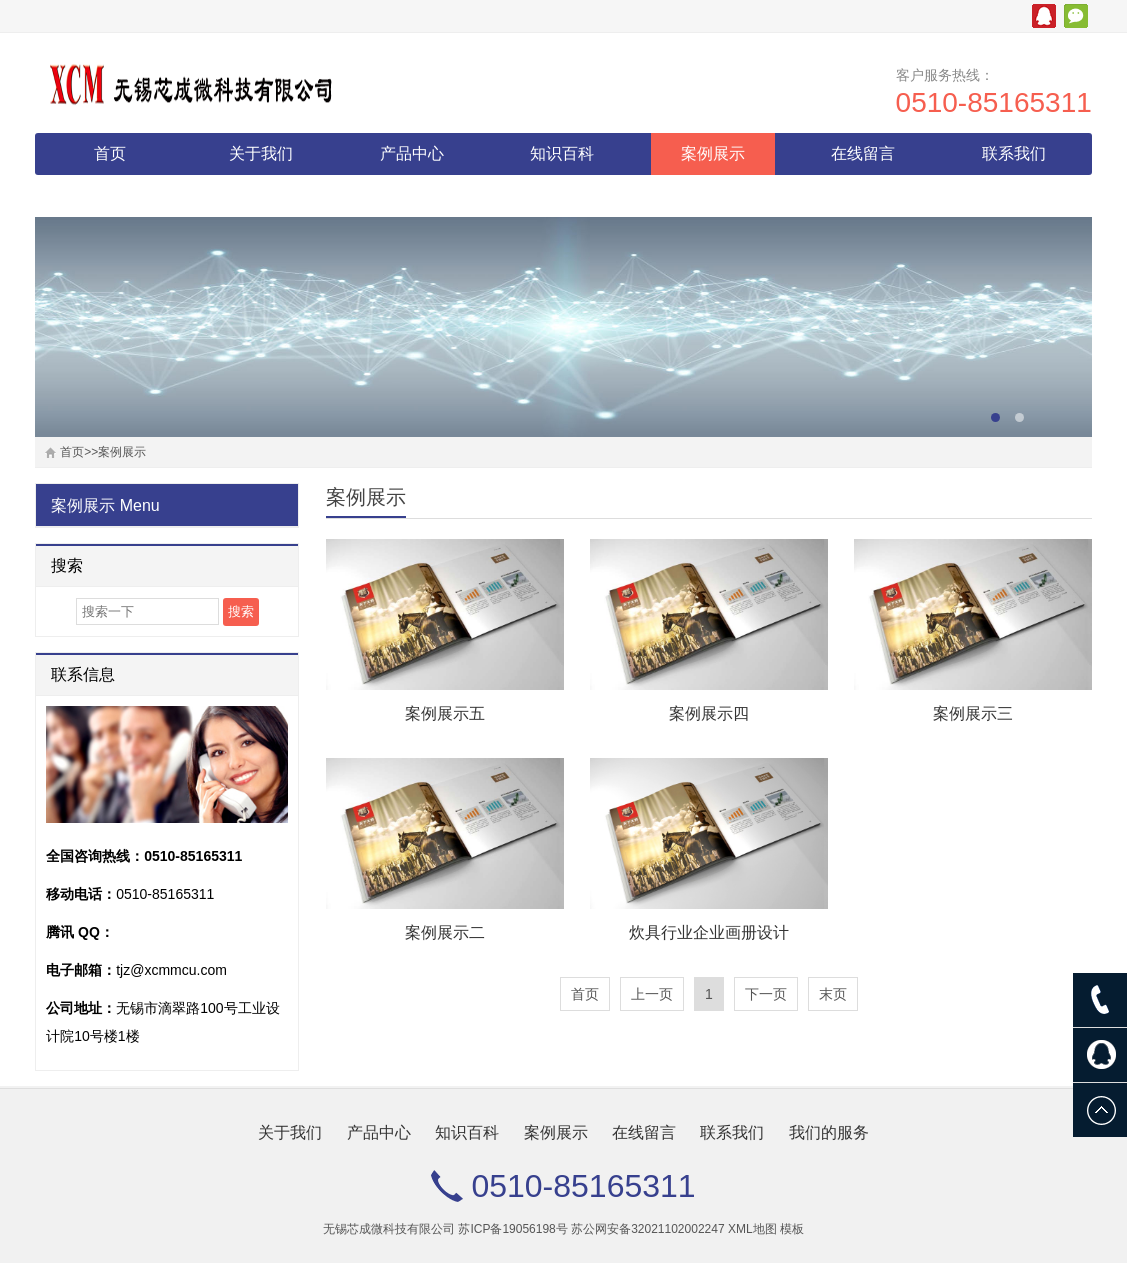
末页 (833, 994)
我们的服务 (110, 195)
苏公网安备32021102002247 (647, 1229)
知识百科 (562, 153)
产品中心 (412, 153)
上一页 (652, 994)
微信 (1076, 16)
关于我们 (261, 153)
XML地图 (752, 1229)
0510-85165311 (994, 102)
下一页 (766, 994)
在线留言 (863, 153)
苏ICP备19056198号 (512, 1229)
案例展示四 (709, 713)
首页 (110, 153)
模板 (792, 1229)
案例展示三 (973, 713)
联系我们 (1014, 153)
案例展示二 (445, 932)
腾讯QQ (1044, 16)
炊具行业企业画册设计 (709, 932)
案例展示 (713, 153)
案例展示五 (445, 713)
